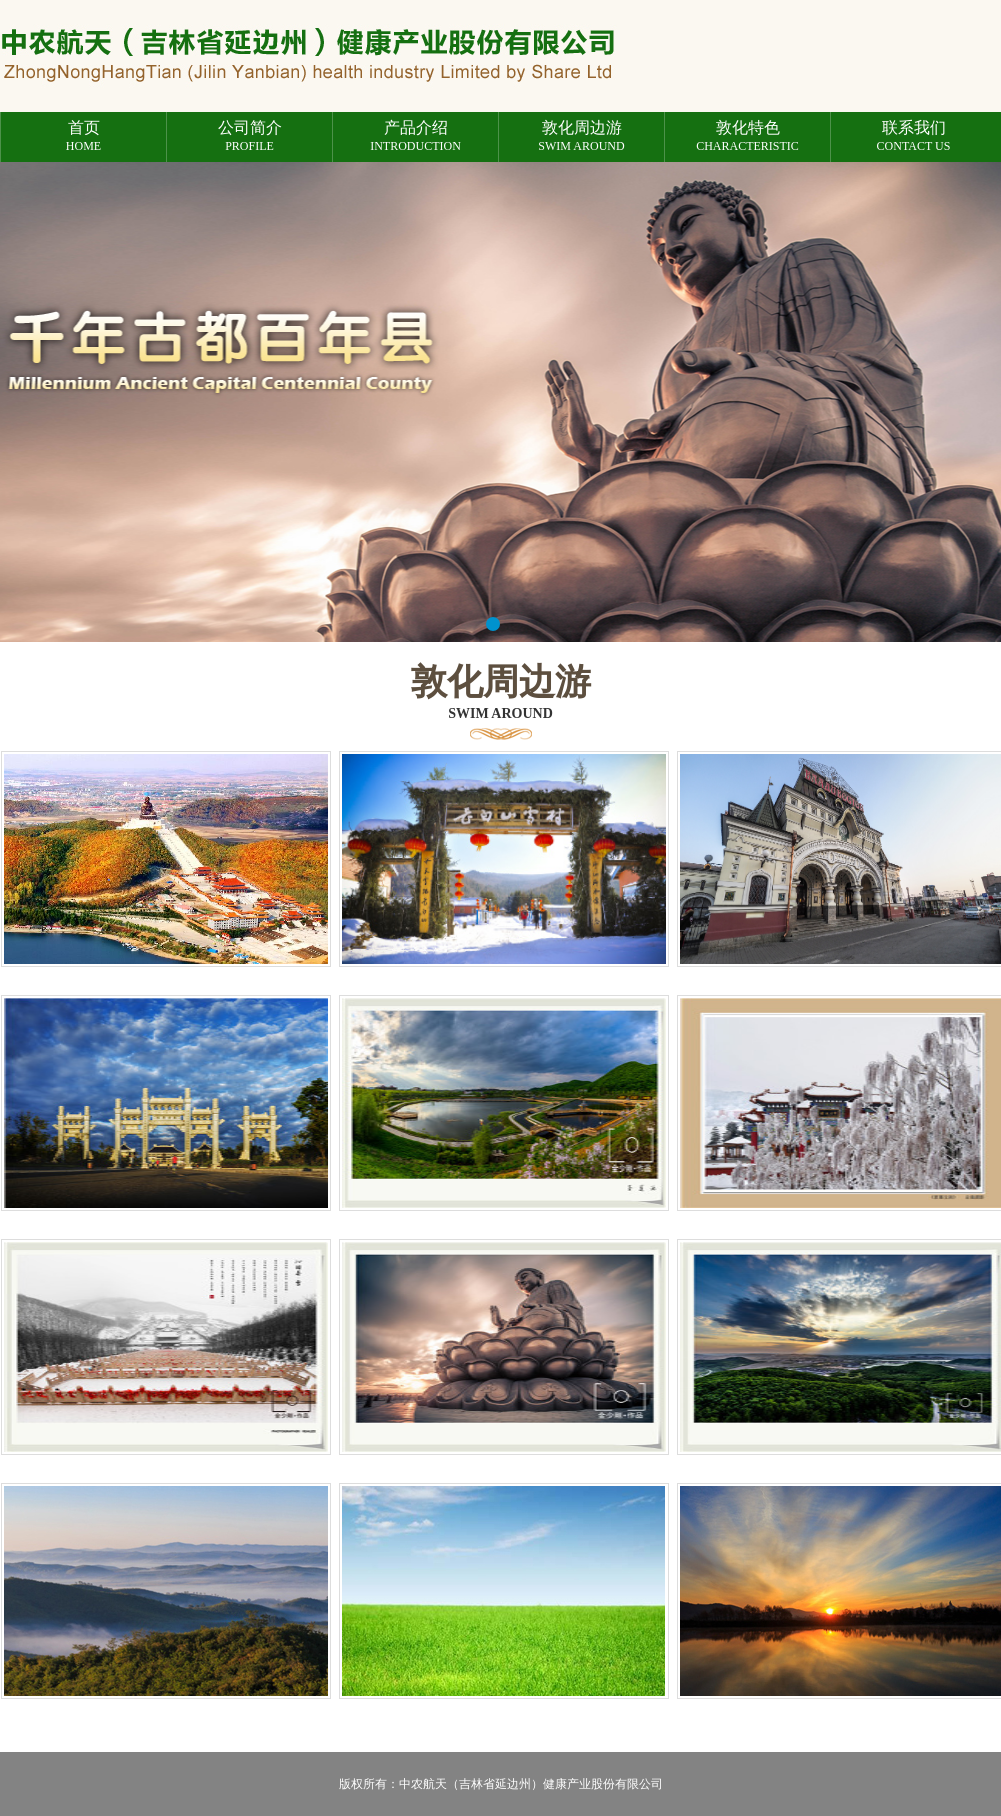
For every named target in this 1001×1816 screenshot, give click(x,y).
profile (249, 136)
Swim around (581, 136)
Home (83, 136)
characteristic (747, 136)
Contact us (913, 136)
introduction (415, 136)
